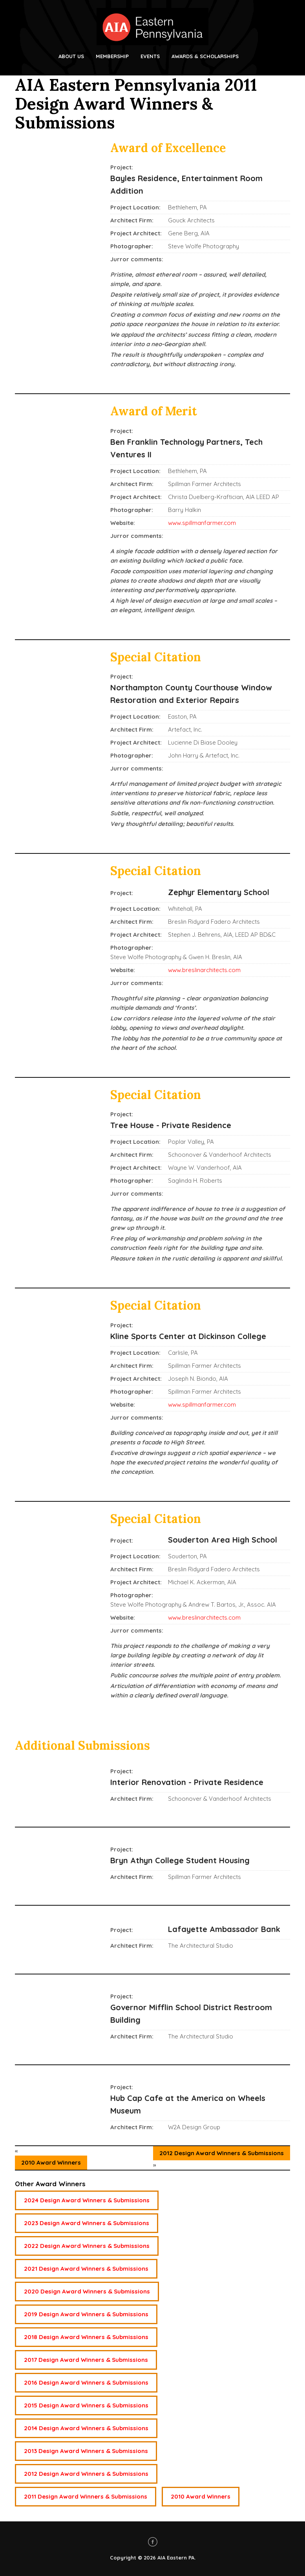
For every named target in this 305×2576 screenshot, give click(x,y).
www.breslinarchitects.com (204, 970)
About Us (71, 56)
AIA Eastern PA (175, 2557)
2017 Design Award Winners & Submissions (86, 2359)
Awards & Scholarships (205, 56)
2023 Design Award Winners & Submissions (86, 2223)
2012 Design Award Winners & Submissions (221, 2153)
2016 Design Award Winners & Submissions (86, 2382)
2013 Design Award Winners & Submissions (86, 2451)
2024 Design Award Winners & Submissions (87, 2200)
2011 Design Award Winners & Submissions (85, 2496)
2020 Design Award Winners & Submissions (87, 2291)
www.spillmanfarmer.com (202, 523)
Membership (112, 56)
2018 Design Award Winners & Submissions (86, 2337)
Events (150, 56)
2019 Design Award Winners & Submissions (86, 2314)
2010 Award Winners (51, 2162)
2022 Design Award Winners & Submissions (87, 2245)
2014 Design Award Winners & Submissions (86, 2428)
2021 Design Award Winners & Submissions (86, 2268)
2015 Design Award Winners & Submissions (86, 2405)
